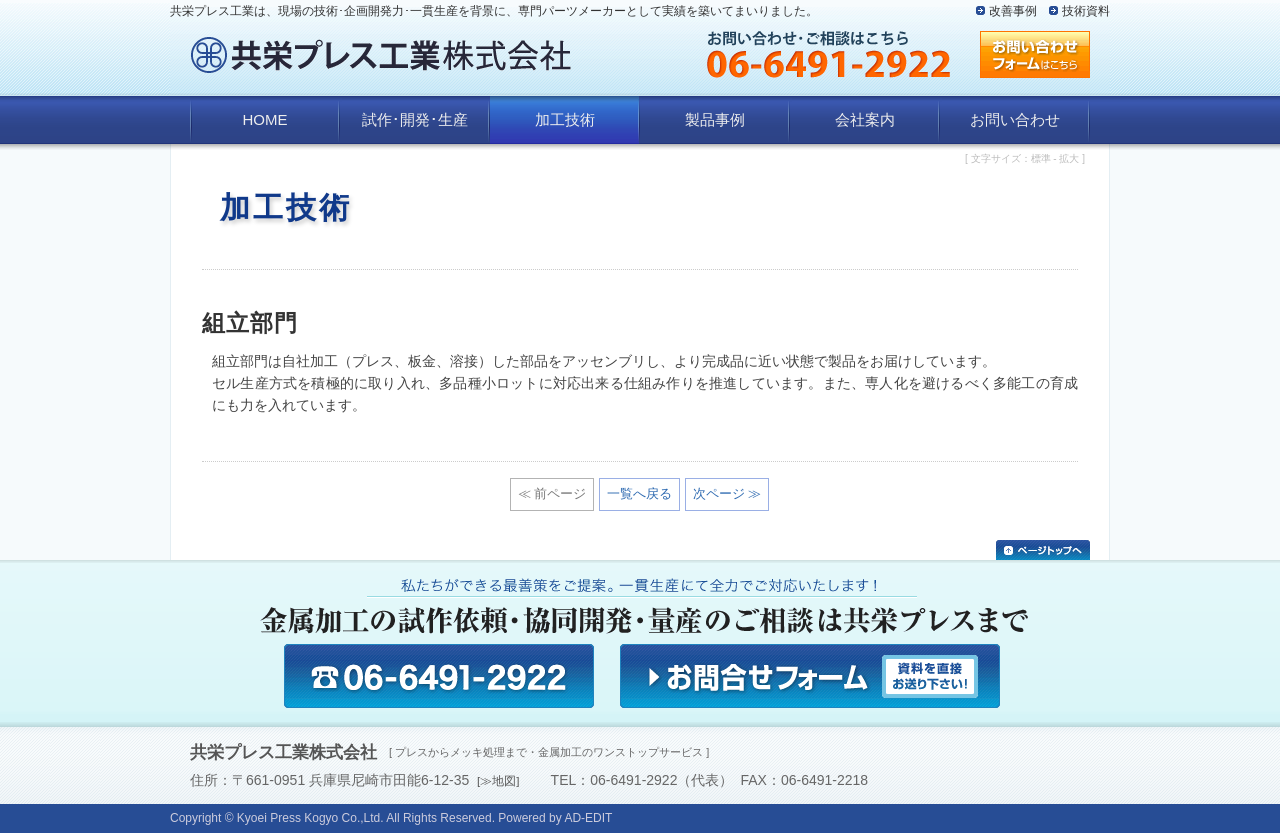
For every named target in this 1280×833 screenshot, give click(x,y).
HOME (265, 119)
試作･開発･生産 (415, 119)
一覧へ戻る (639, 493)
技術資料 (1086, 11)
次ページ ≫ (727, 493)
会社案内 (865, 119)
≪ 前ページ (552, 493)
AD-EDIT (588, 818)
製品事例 (715, 119)
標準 (1041, 158)
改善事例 (1013, 11)
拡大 (1069, 158)
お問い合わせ (1015, 119)
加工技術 (565, 119)
